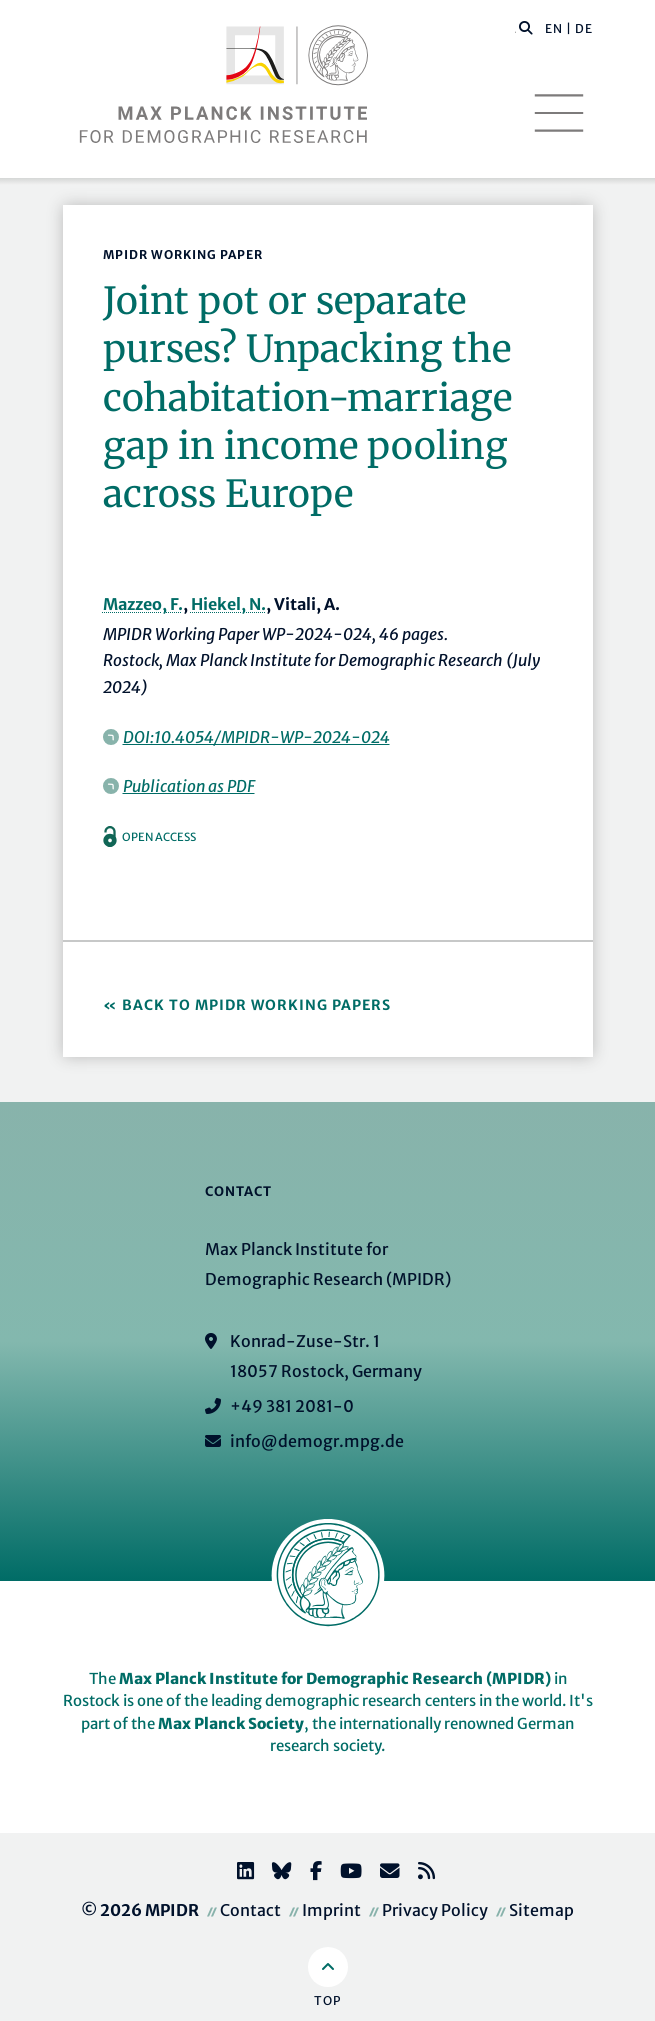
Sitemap (541, 1910)
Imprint (331, 1910)
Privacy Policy (435, 1910)
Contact (250, 1910)
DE (584, 28)
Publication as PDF (189, 786)
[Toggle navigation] (559, 113)
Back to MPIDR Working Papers (256, 1005)
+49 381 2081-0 (292, 1406)
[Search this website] (515, 29)
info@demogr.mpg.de (317, 1441)
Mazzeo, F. (143, 604)
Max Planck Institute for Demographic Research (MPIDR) (335, 1678)
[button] (526, 27)
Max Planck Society (231, 1723)
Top (327, 2000)
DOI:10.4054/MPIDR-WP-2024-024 (256, 737)
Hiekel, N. (228, 604)
